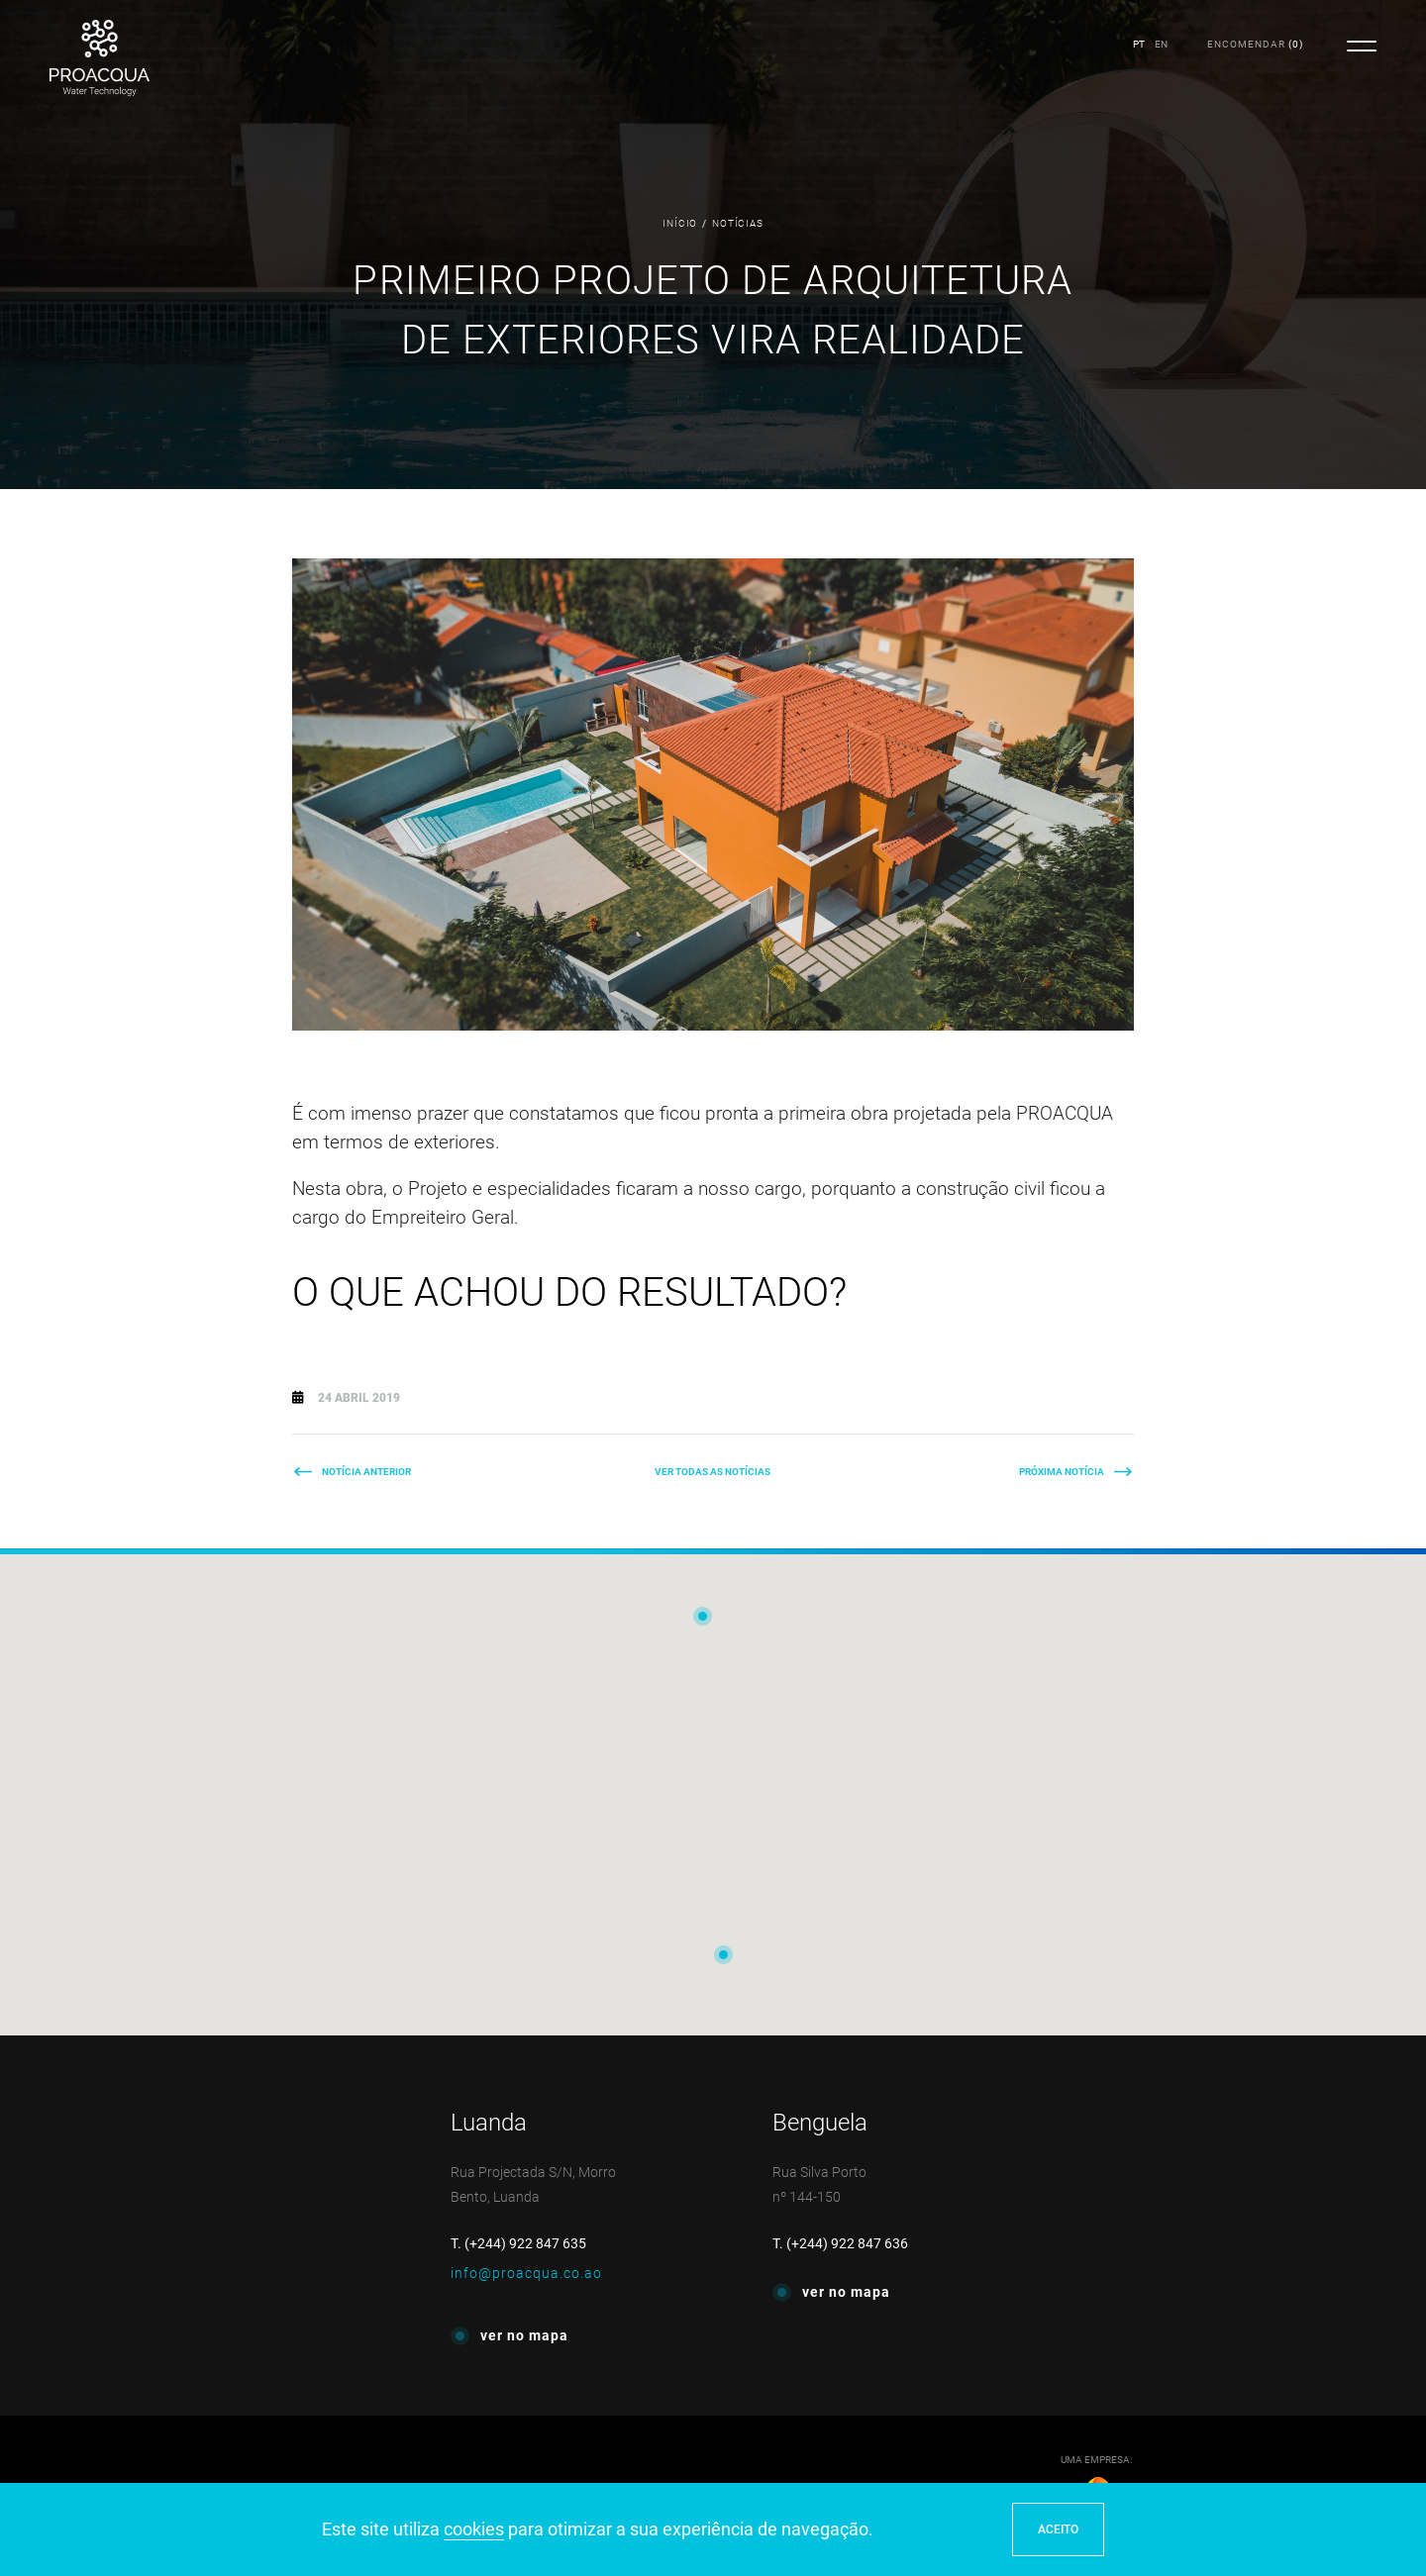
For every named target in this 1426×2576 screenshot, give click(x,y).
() (1255, 44)
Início (679, 223)
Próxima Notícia (1061, 1471)
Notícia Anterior (366, 1471)
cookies (474, 2529)
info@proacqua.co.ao (526, 2273)
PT (1139, 44)
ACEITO (1058, 2529)
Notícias (737, 223)
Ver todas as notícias (712, 1471)
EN (1161, 44)
